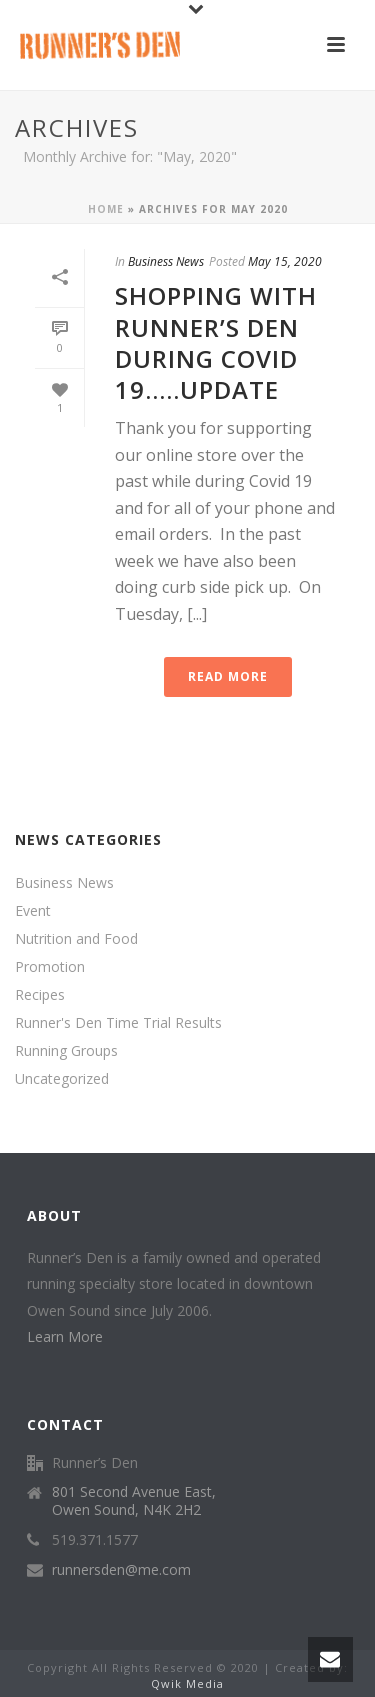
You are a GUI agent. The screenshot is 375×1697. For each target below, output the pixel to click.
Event (33, 911)
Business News (166, 261)
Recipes (40, 995)
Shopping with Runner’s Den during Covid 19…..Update (216, 342)
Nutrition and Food (76, 939)
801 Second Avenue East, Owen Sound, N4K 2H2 (134, 1501)
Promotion (50, 967)
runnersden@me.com (121, 1570)
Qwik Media (187, 1683)
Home (106, 209)
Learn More (65, 1336)
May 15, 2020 (285, 261)
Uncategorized (62, 1079)
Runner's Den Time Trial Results (118, 1023)
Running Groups (66, 1051)
